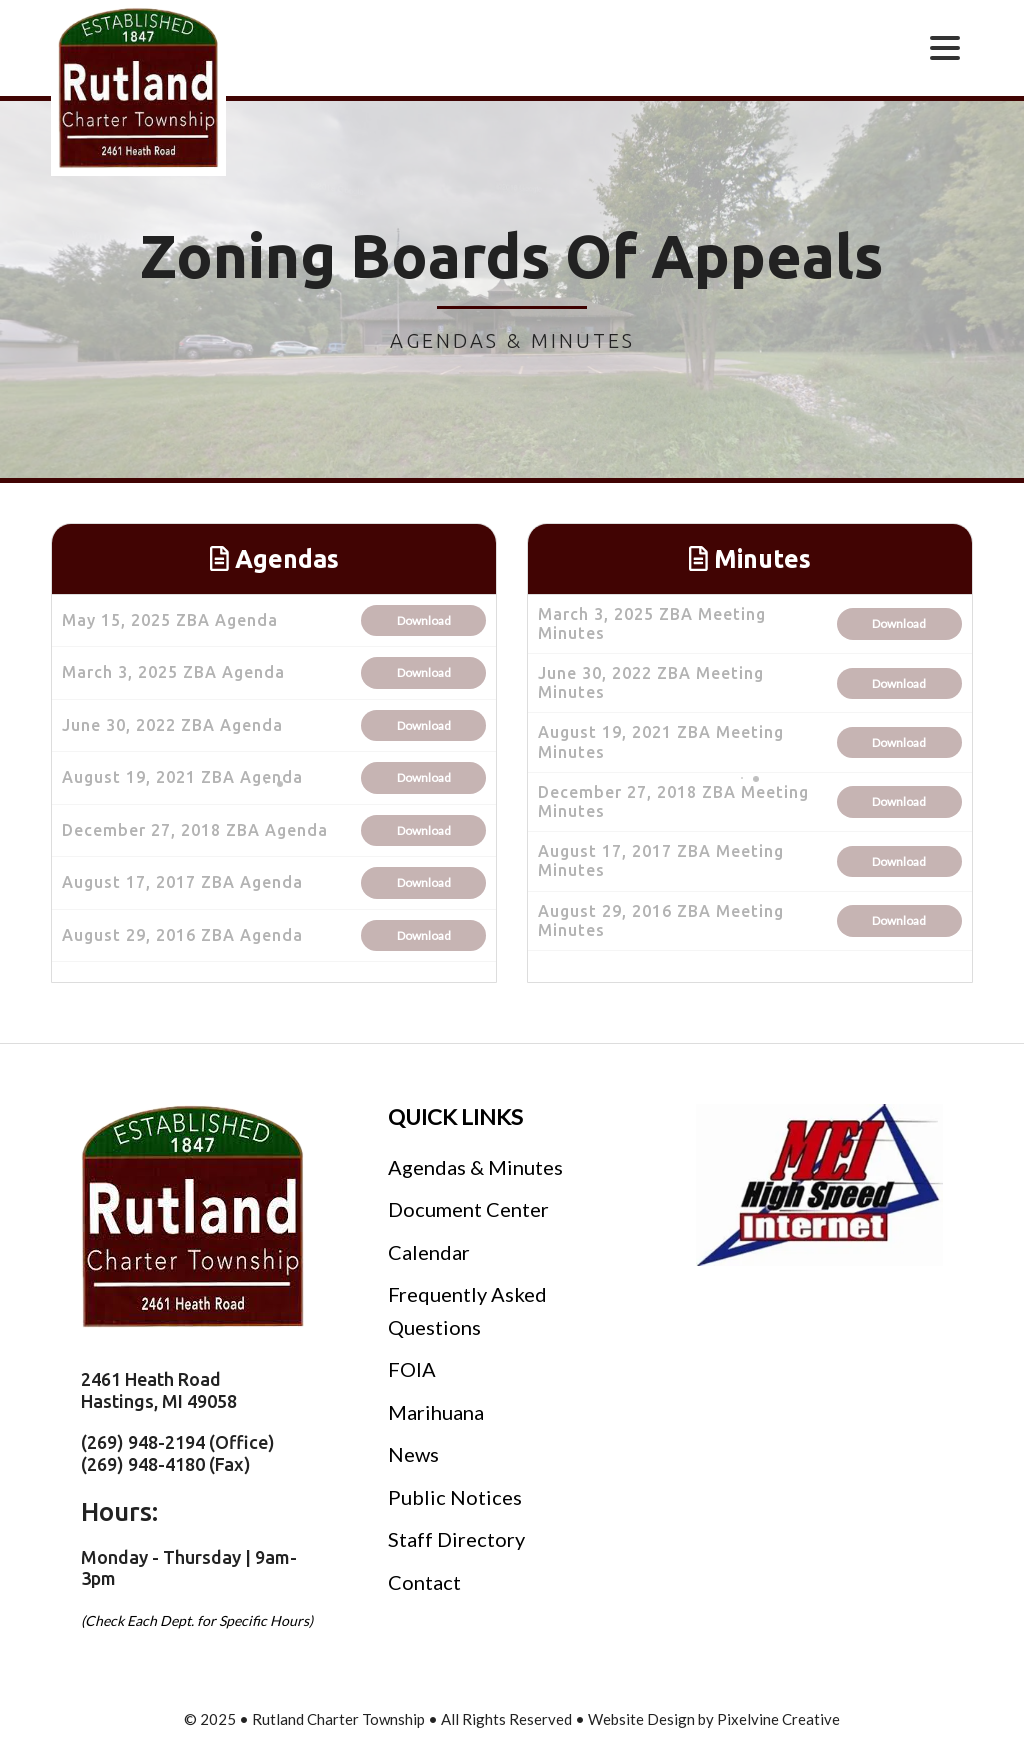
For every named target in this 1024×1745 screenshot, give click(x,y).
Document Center (468, 1209)
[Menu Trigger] (945, 46)
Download (424, 620)
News (413, 1454)
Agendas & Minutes (475, 1167)
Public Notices (455, 1497)
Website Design (641, 1719)
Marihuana (436, 1412)
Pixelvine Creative (778, 1719)
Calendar (429, 1252)
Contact (424, 1582)
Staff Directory (456, 1539)
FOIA (412, 1369)
